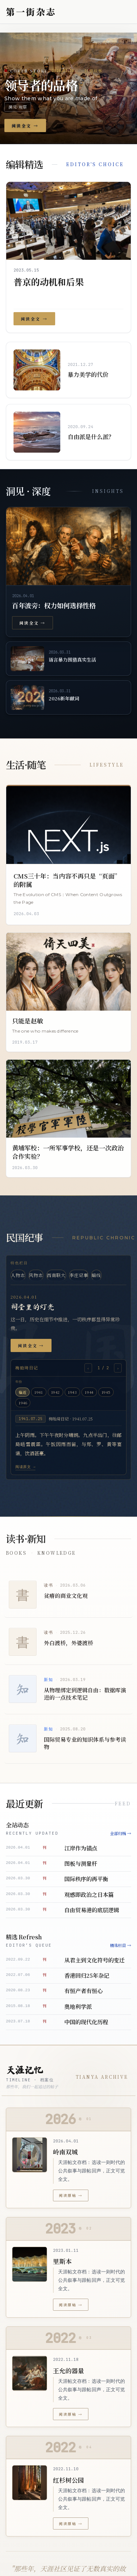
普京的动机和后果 (49, 281)
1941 (38, 1392)
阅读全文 (25, 126)
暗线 (96, 1275)
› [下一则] (117, 1368)
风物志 (36, 1275)
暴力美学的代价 (88, 374)
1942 (55, 1392)
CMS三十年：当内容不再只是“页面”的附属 (67, 880)
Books (16, 1553)
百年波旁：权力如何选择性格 (53, 605)
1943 (72, 1392)
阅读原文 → (25, 1466)
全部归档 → (120, 1833)
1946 (23, 1402)
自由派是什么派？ (91, 437)
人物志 (18, 1275)
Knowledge (56, 1553)
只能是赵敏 (27, 1020)
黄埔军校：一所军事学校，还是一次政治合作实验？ (68, 1152)
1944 (89, 1392)
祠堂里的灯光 (32, 1306)
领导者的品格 (40, 85)
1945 (106, 1392)
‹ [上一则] (88, 1368)
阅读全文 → (32, 623)
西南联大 (56, 1275)
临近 (22, 1392)
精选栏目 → (120, 1945)
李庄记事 (78, 1275)
